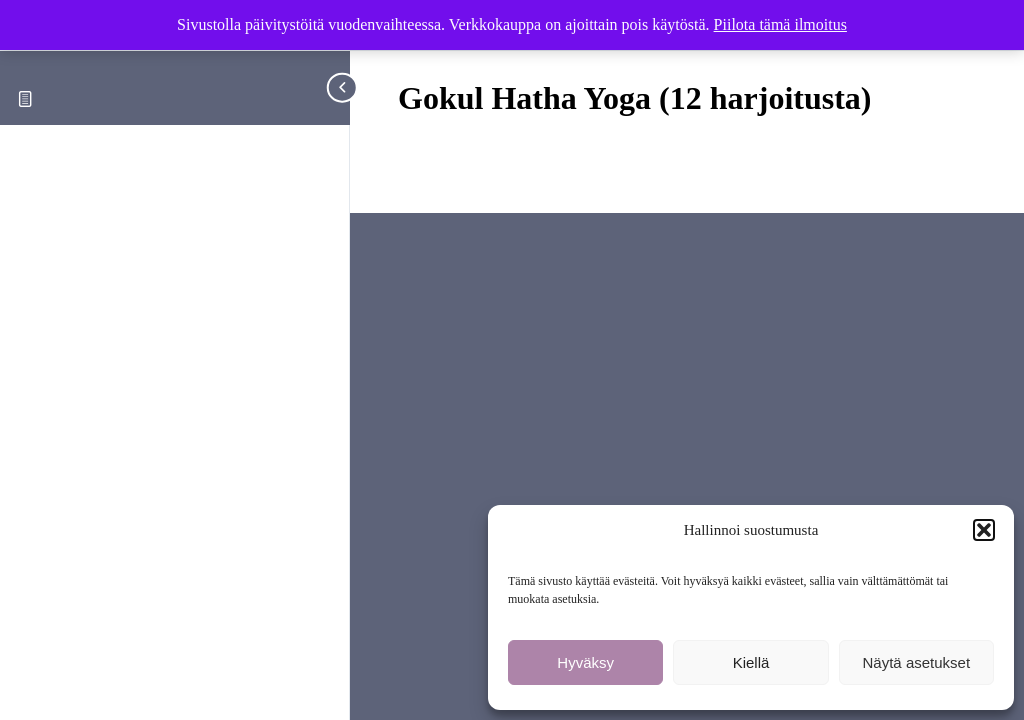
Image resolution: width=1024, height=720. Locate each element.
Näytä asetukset (917, 662)
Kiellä (751, 662)
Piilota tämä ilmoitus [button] (780, 24)
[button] (984, 530)
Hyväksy (585, 662)
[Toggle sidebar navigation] (344, 87)
